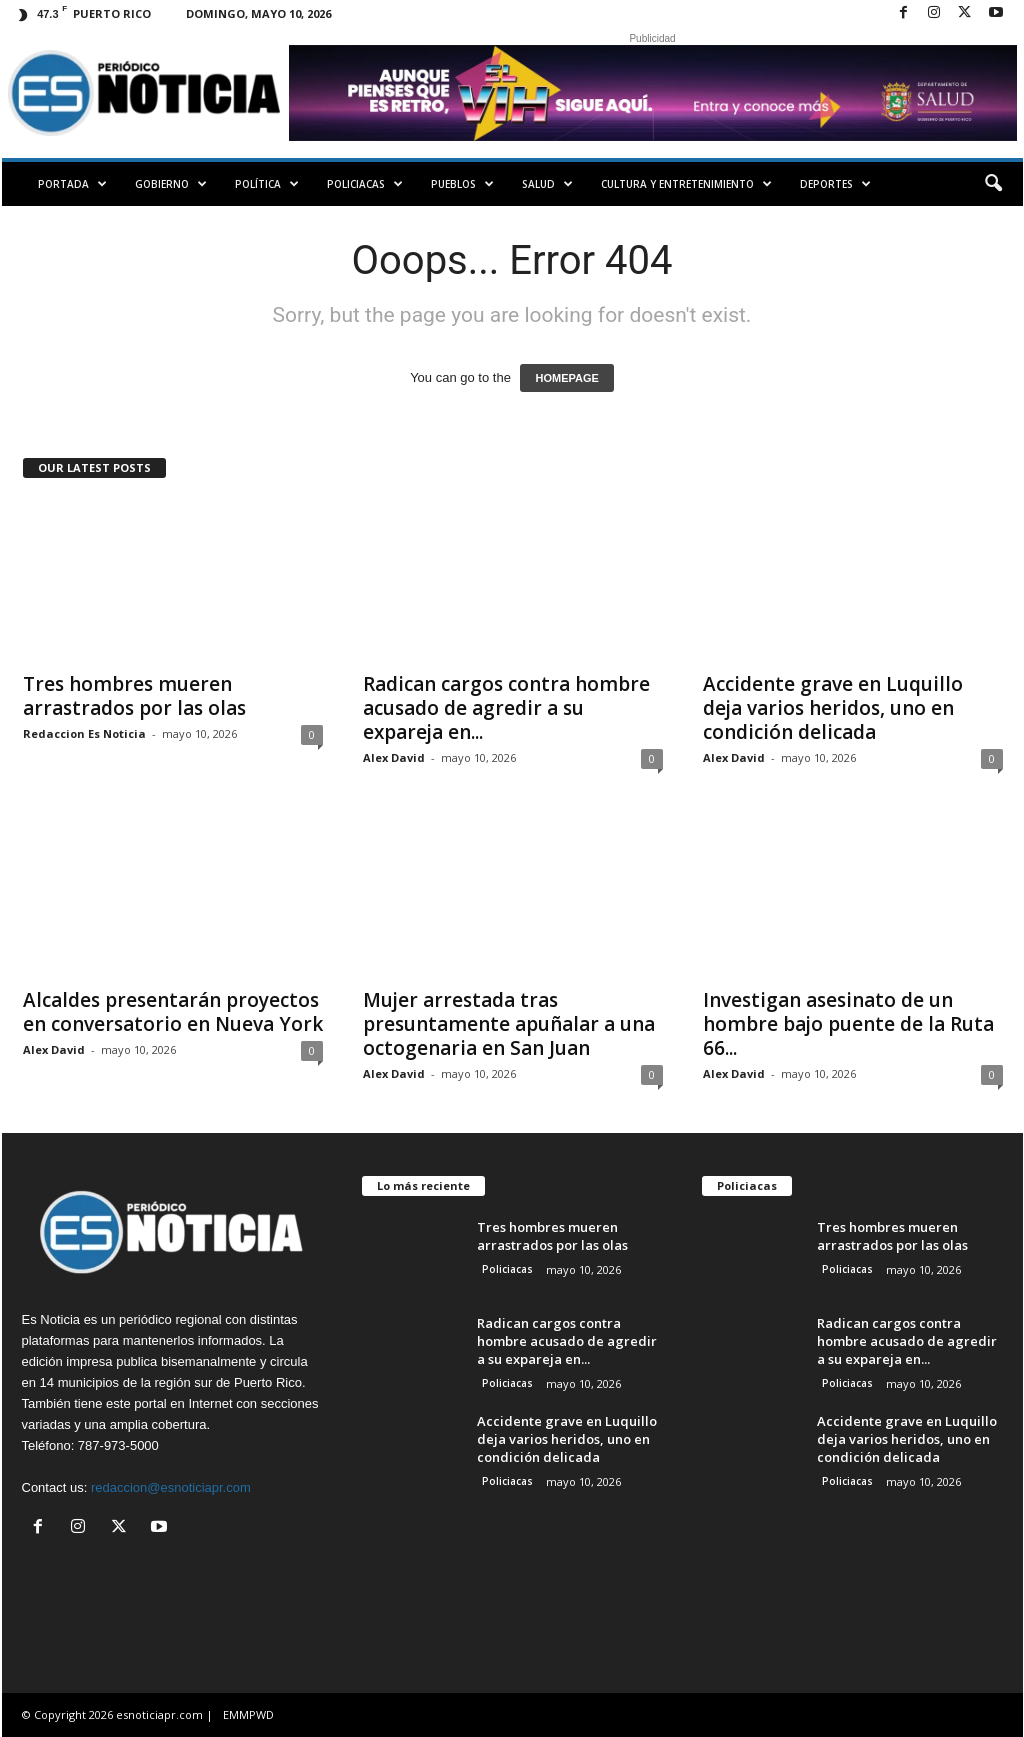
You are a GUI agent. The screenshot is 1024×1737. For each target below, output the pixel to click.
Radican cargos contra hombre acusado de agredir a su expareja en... (506, 708)
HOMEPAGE (566, 378)
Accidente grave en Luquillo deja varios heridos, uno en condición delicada (833, 708)
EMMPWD (248, 1714)
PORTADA (72, 184)
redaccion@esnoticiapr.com (171, 1487)
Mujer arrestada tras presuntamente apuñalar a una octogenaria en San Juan (509, 1024)
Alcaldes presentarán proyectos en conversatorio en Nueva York (173, 1012)
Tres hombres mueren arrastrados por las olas (134, 696)
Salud (547, 184)
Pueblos (462, 184)
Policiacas (365, 184)
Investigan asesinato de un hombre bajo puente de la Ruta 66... (848, 1024)
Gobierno (171, 184)
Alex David (394, 757)
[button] (993, 184)
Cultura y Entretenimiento (686, 184)
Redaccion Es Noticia (84, 733)
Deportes (835, 184)
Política (267, 184)
